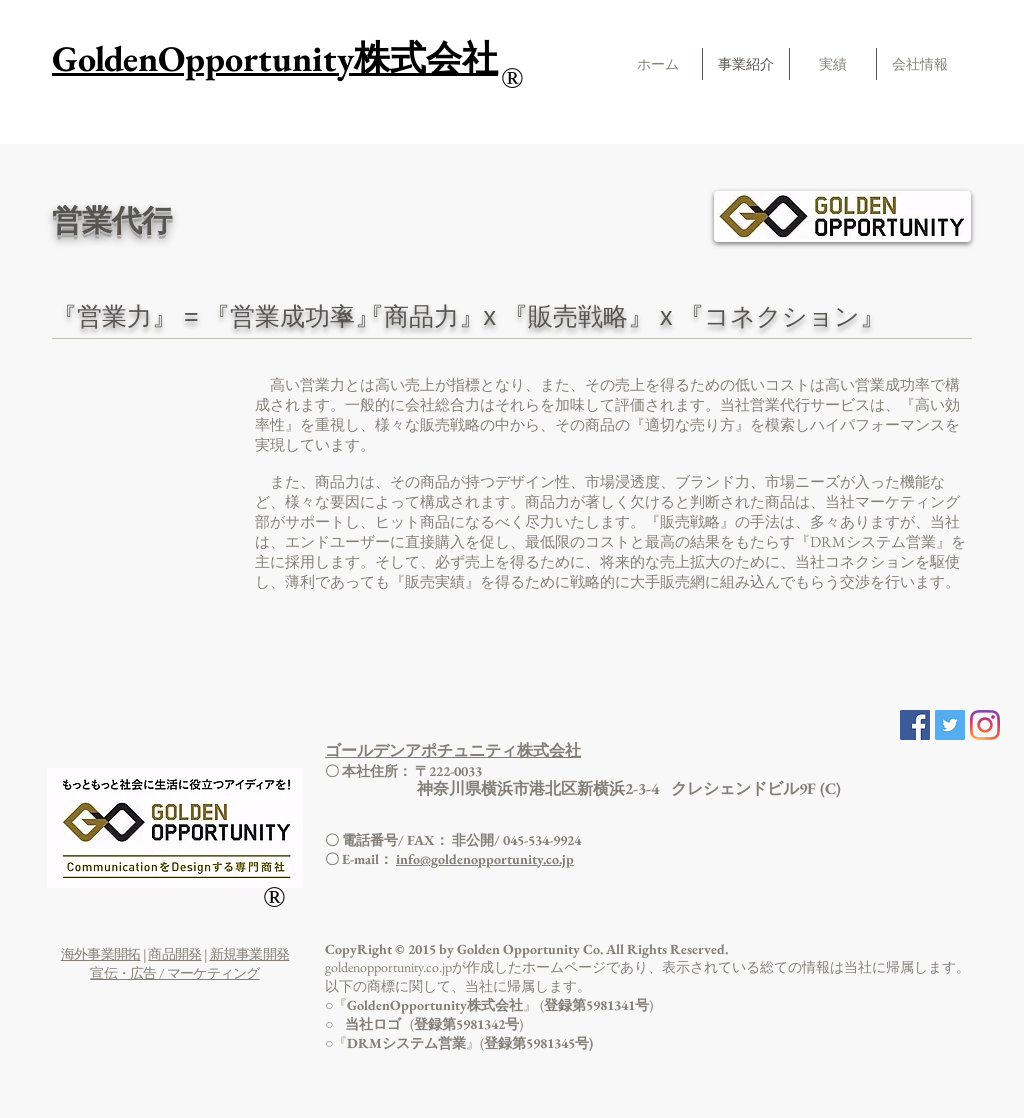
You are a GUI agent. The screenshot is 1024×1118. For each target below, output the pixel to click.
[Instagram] (985, 725)
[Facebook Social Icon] (915, 725)
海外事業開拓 (101, 954)
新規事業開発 (250, 954)
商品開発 (174, 954)
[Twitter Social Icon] (950, 725)
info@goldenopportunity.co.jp (485, 859)
